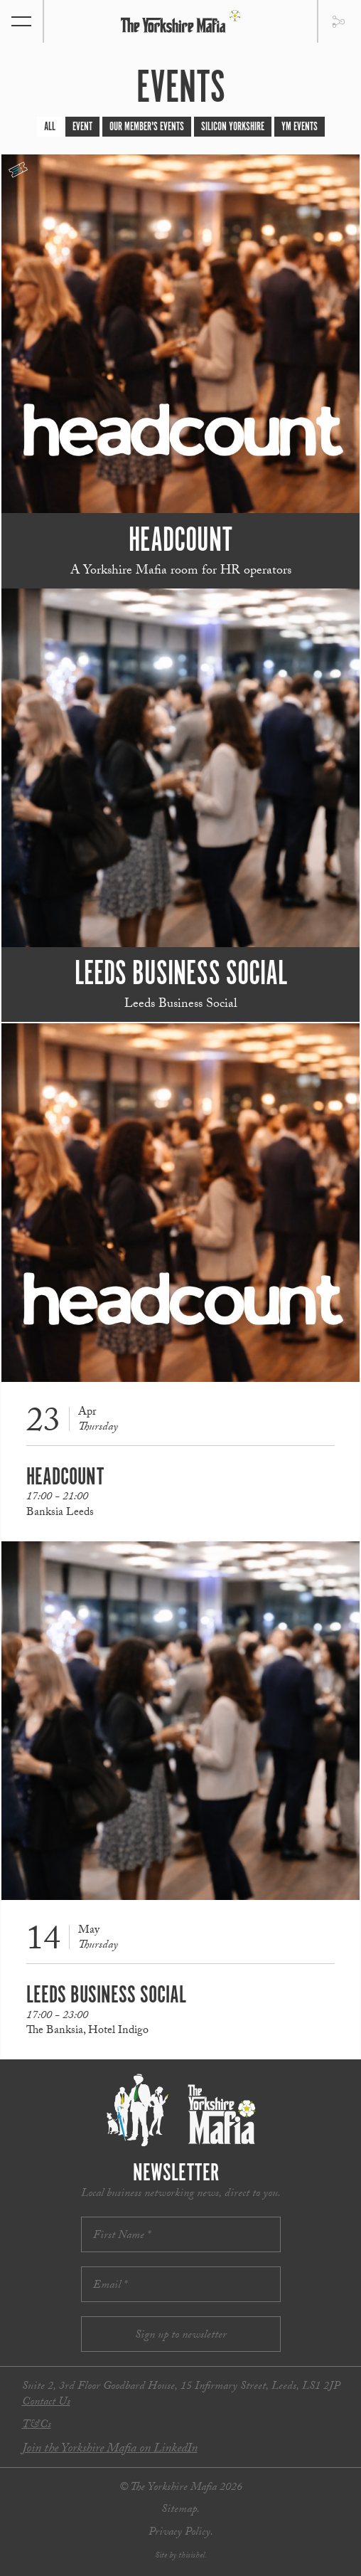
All (49, 127)
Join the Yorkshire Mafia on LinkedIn (110, 2450)
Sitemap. (180, 2510)
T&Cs (36, 2425)
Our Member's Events (146, 127)
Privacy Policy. (181, 2533)
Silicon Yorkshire (232, 127)
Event (82, 127)
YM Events (299, 127)
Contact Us (46, 2402)
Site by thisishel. (181, 2556)
